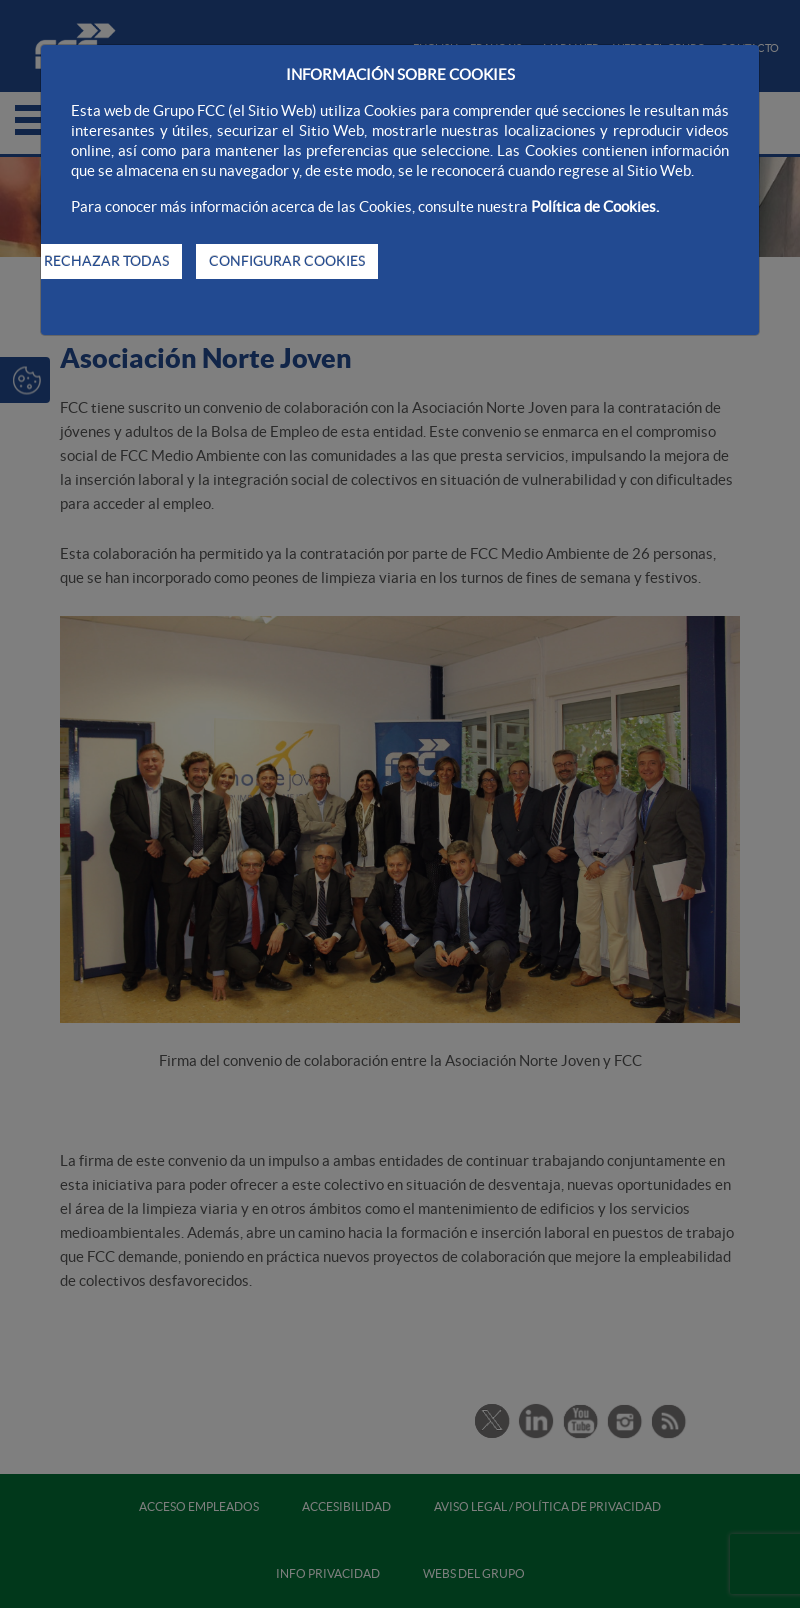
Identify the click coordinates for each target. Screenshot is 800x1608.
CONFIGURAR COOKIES (287, 261)
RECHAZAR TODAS (106, 261)
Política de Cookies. (595, 206)
